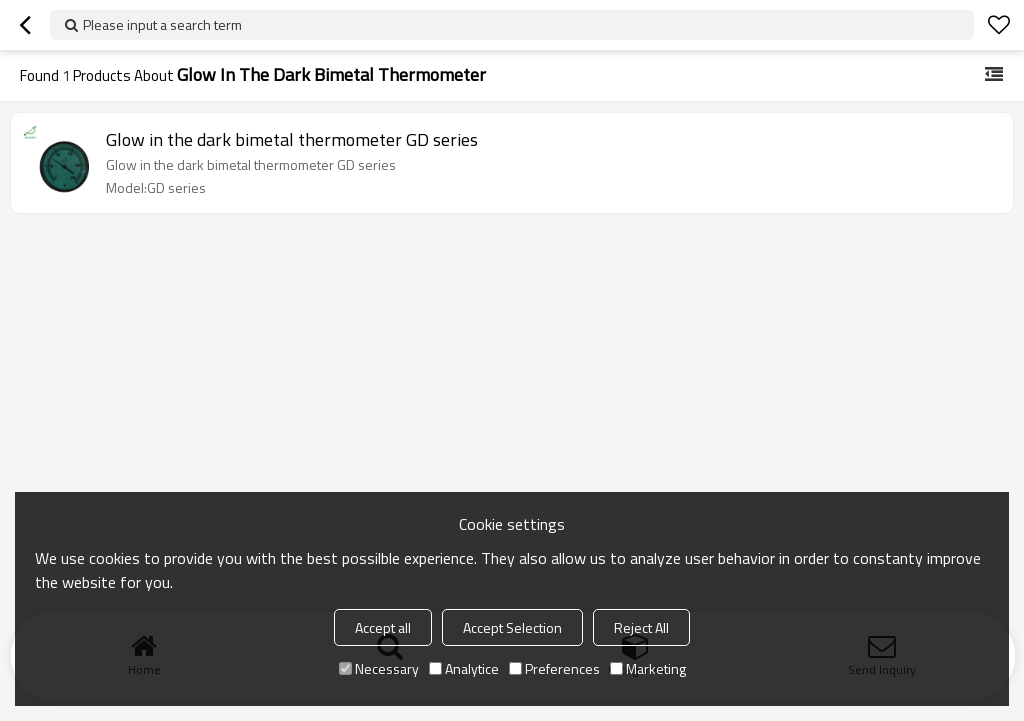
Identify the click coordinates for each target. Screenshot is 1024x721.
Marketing (648, 668)
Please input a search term (162, 24)
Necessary (379, 668)
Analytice (464, 668)
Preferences (554, 668)
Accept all (383, 627)
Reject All (641, 627)
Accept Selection (512, 627)
